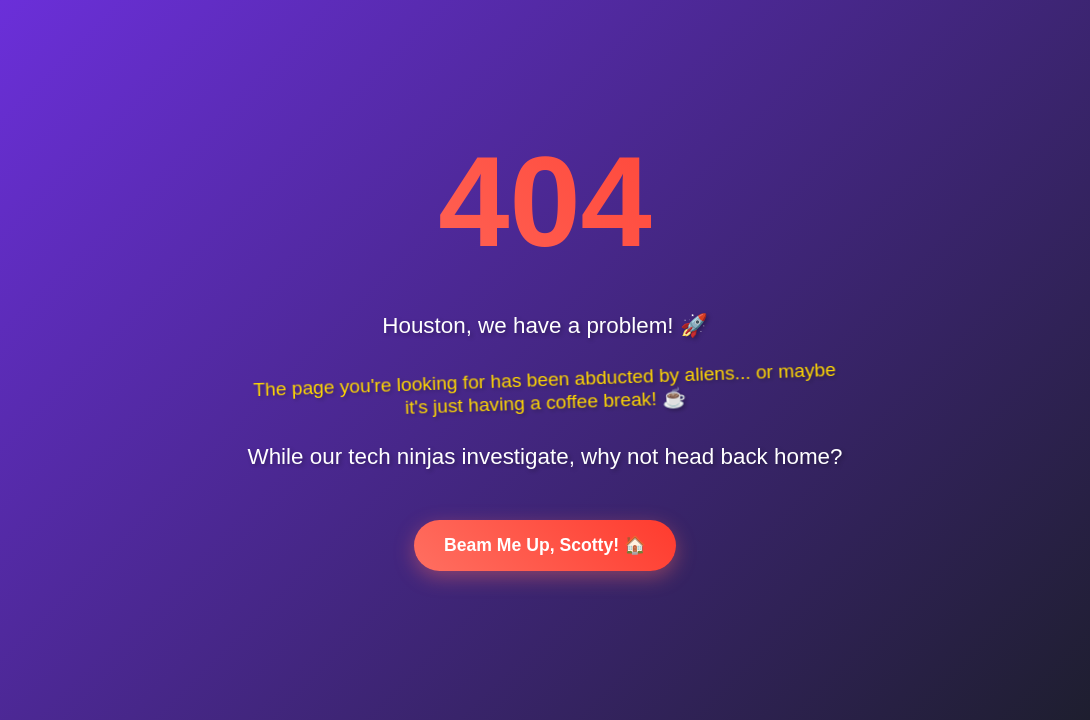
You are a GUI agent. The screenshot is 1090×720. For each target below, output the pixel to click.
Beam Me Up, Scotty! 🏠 (545, 545)
